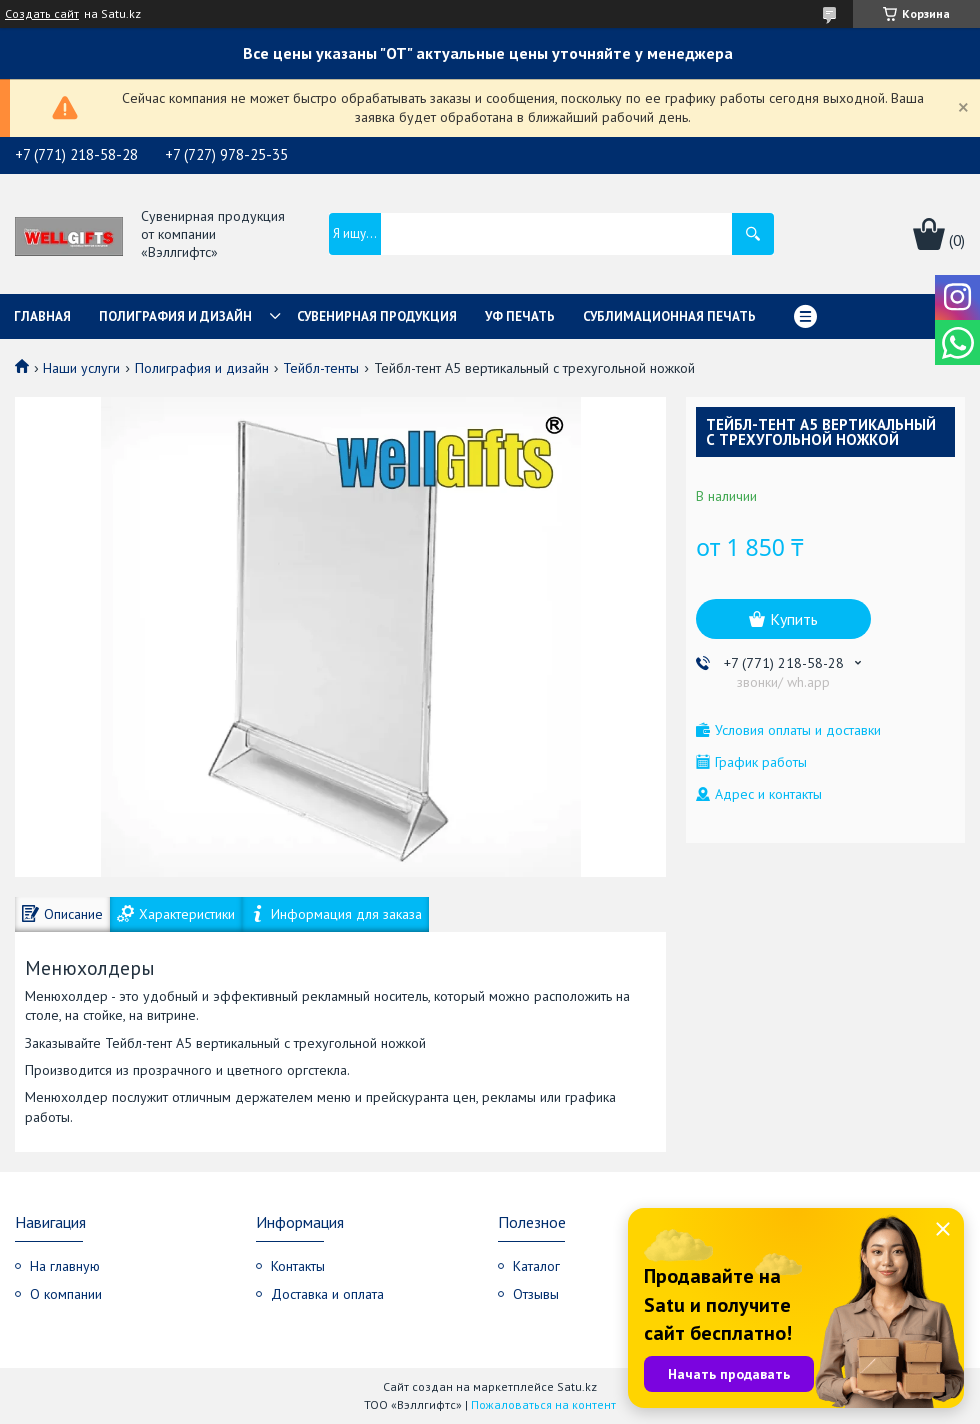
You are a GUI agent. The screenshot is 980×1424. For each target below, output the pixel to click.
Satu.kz (577, 1386)
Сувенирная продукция (377, 316)
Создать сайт (42, 14)
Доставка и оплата (327, 1294)
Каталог (536, 1266)
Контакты (298, 1266)
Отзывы (536, 1294)
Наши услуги (81, 368)
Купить (794, 619)
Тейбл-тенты (321, 368)
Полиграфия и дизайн (175, 316)
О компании (66, 1294)
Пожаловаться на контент (543, 1404)
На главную (65, 1266)
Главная (42, 316)
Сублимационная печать (669, 316)
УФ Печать (520, 316)
